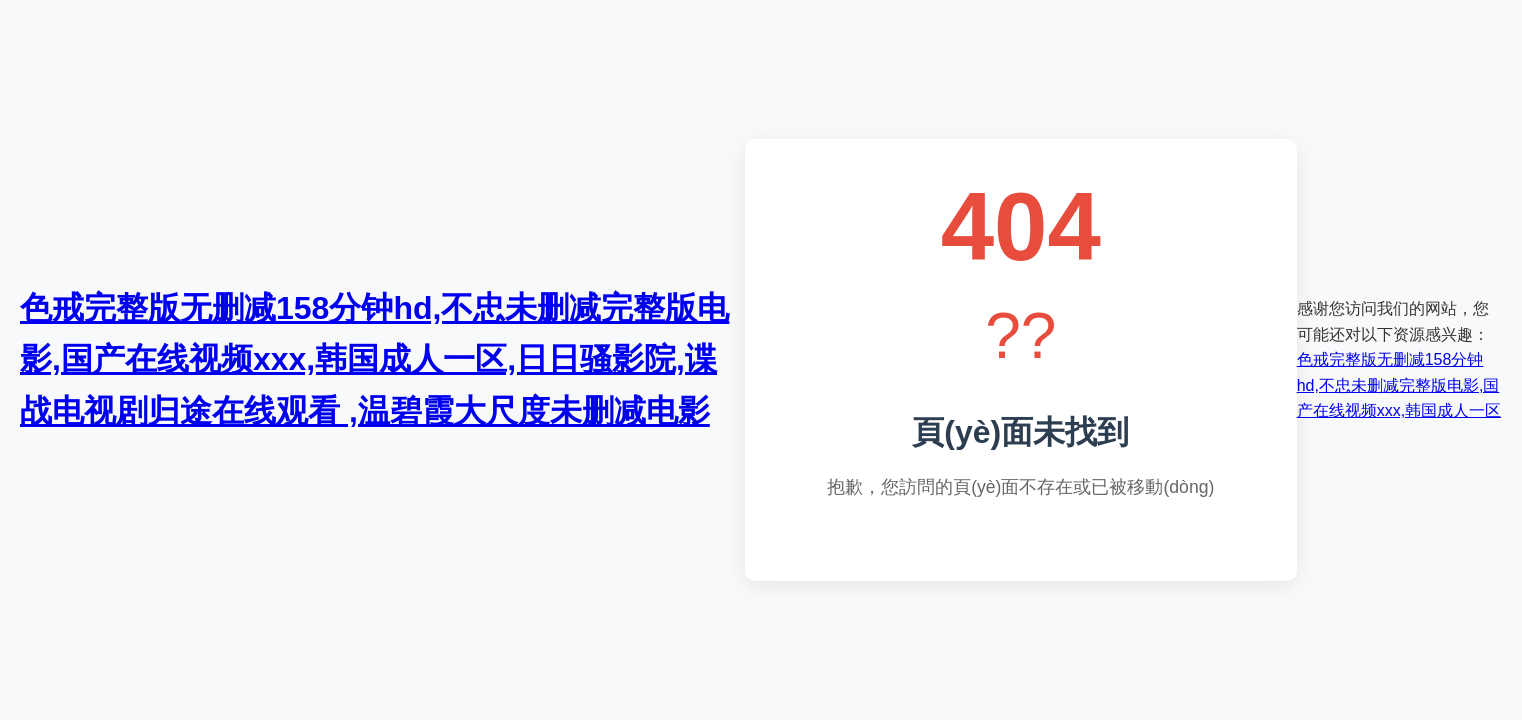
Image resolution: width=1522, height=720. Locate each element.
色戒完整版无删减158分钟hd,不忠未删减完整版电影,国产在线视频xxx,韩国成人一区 (1399, 385)
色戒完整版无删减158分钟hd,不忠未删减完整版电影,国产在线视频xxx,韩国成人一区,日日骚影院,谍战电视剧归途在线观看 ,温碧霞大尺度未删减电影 (374, 359)
